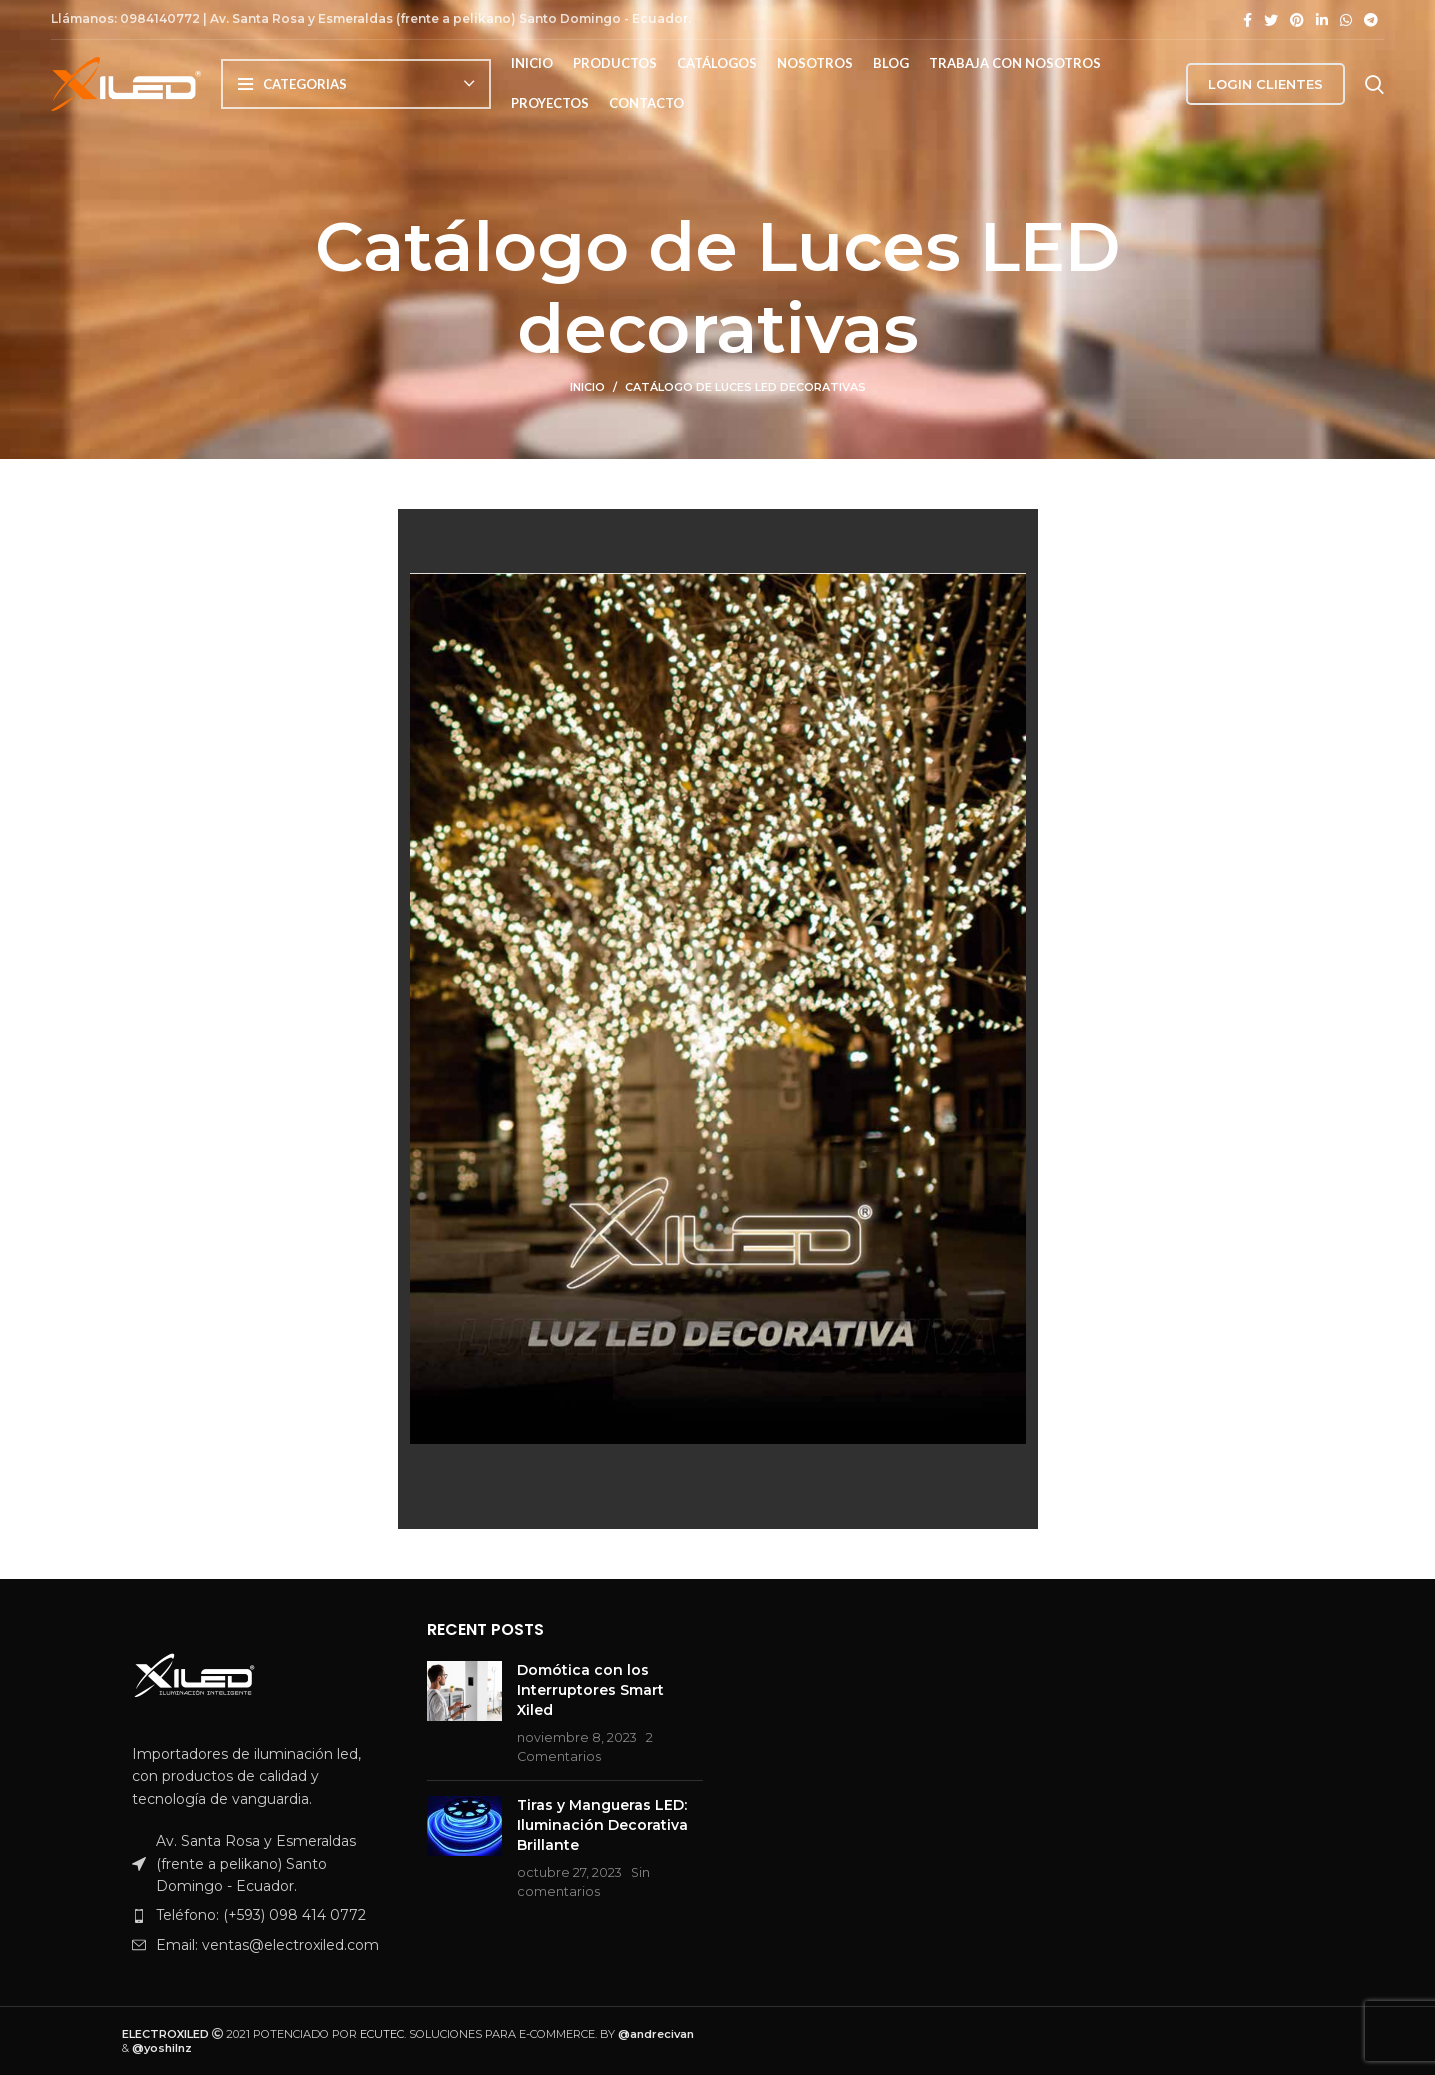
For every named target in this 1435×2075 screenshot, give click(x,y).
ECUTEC (382, 2034)
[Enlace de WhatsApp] (1346, 20)
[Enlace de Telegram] (1371, 20)
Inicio (587, 387)
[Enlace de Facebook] (1247, 20)
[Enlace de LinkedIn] (1322, 20)
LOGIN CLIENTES (1265, 93)
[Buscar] (1374, 93)
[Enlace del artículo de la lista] (260, 1915)
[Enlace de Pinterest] (1297, 20)
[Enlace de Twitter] (1271, 20)
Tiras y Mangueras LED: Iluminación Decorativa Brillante (602, 1824)
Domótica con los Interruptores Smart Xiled (590, 1689)
